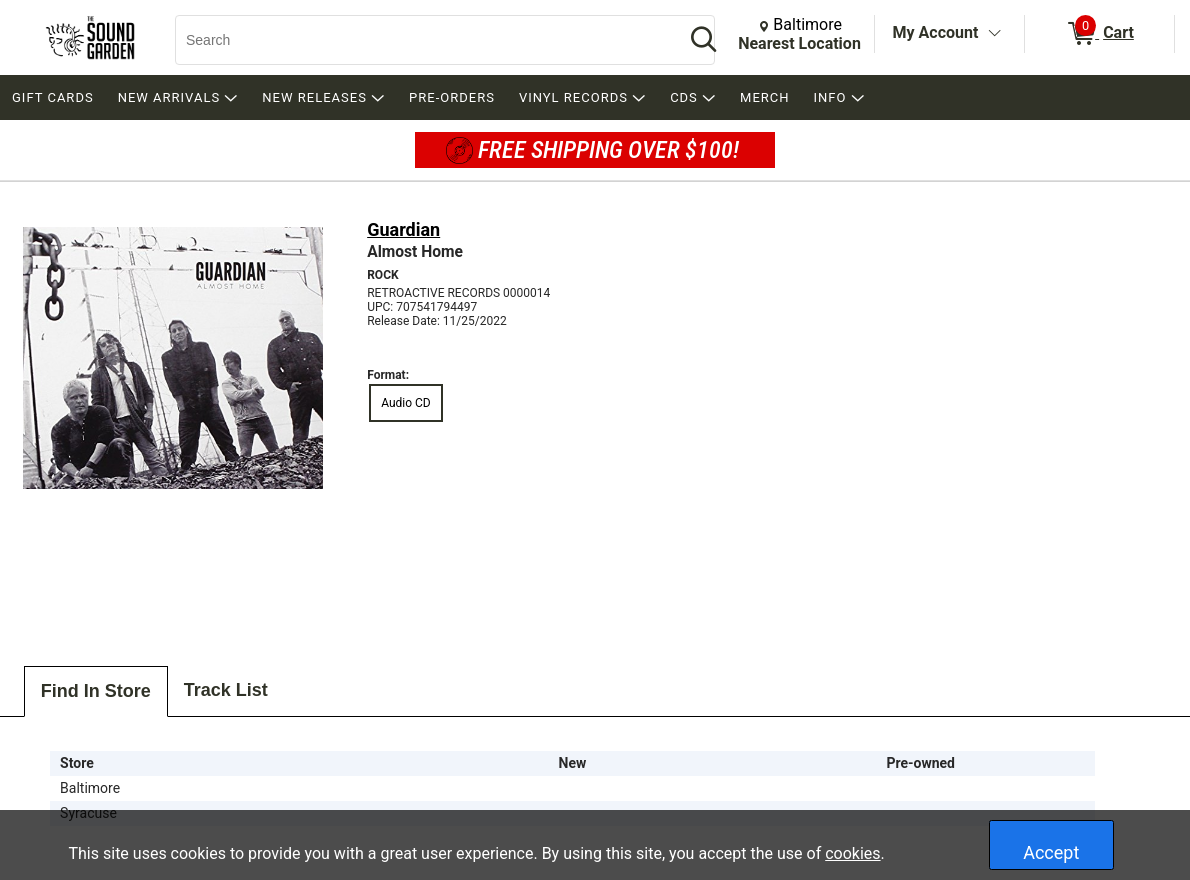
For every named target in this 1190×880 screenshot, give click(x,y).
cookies (852, 853)
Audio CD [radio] (406, 403)
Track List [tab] (226, 690)
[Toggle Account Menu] (994, 34)
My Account (936, 32)
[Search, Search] (420, 40)
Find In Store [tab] (96, 691)
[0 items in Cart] (1099, 34)
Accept (1051, 852)
